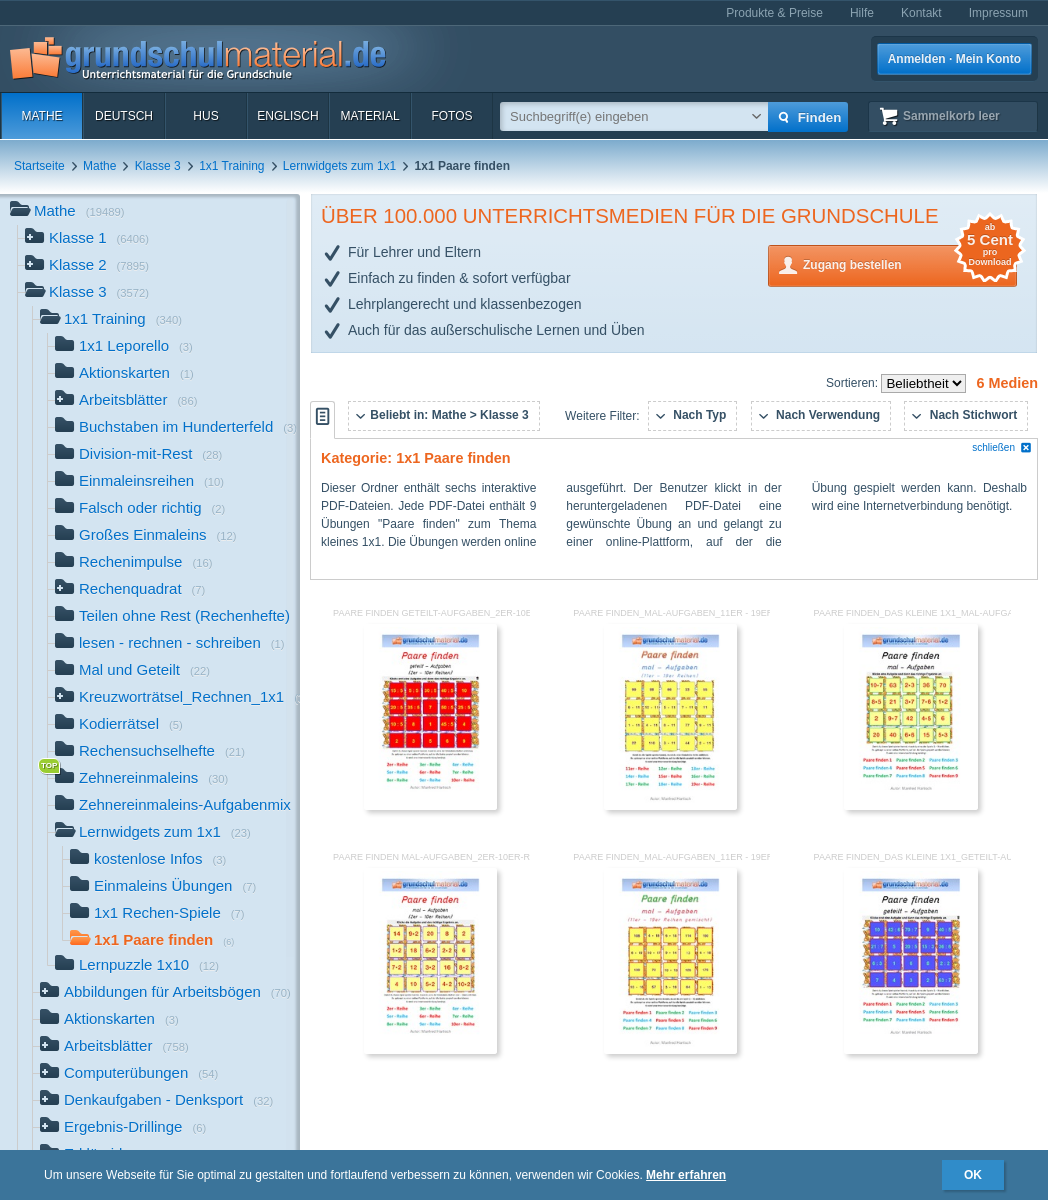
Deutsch (124, 116)
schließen (1002, 447)
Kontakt (921, 13)
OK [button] (973, 1175)
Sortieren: (853, 383)
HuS (205, 116)
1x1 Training (231, 166)
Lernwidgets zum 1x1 (339, 166)
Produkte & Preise (774, 13)
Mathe (41, 116)
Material (369, 116)
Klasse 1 (87, 239)
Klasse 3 (158, 166)
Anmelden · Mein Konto (954, 59)
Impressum (998, 13)
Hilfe (862, 13)
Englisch (287, 116)
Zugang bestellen (910, 263)
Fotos (451, 116)
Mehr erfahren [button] (686, 1175)
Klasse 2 (87, 266)
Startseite (39, 166)
